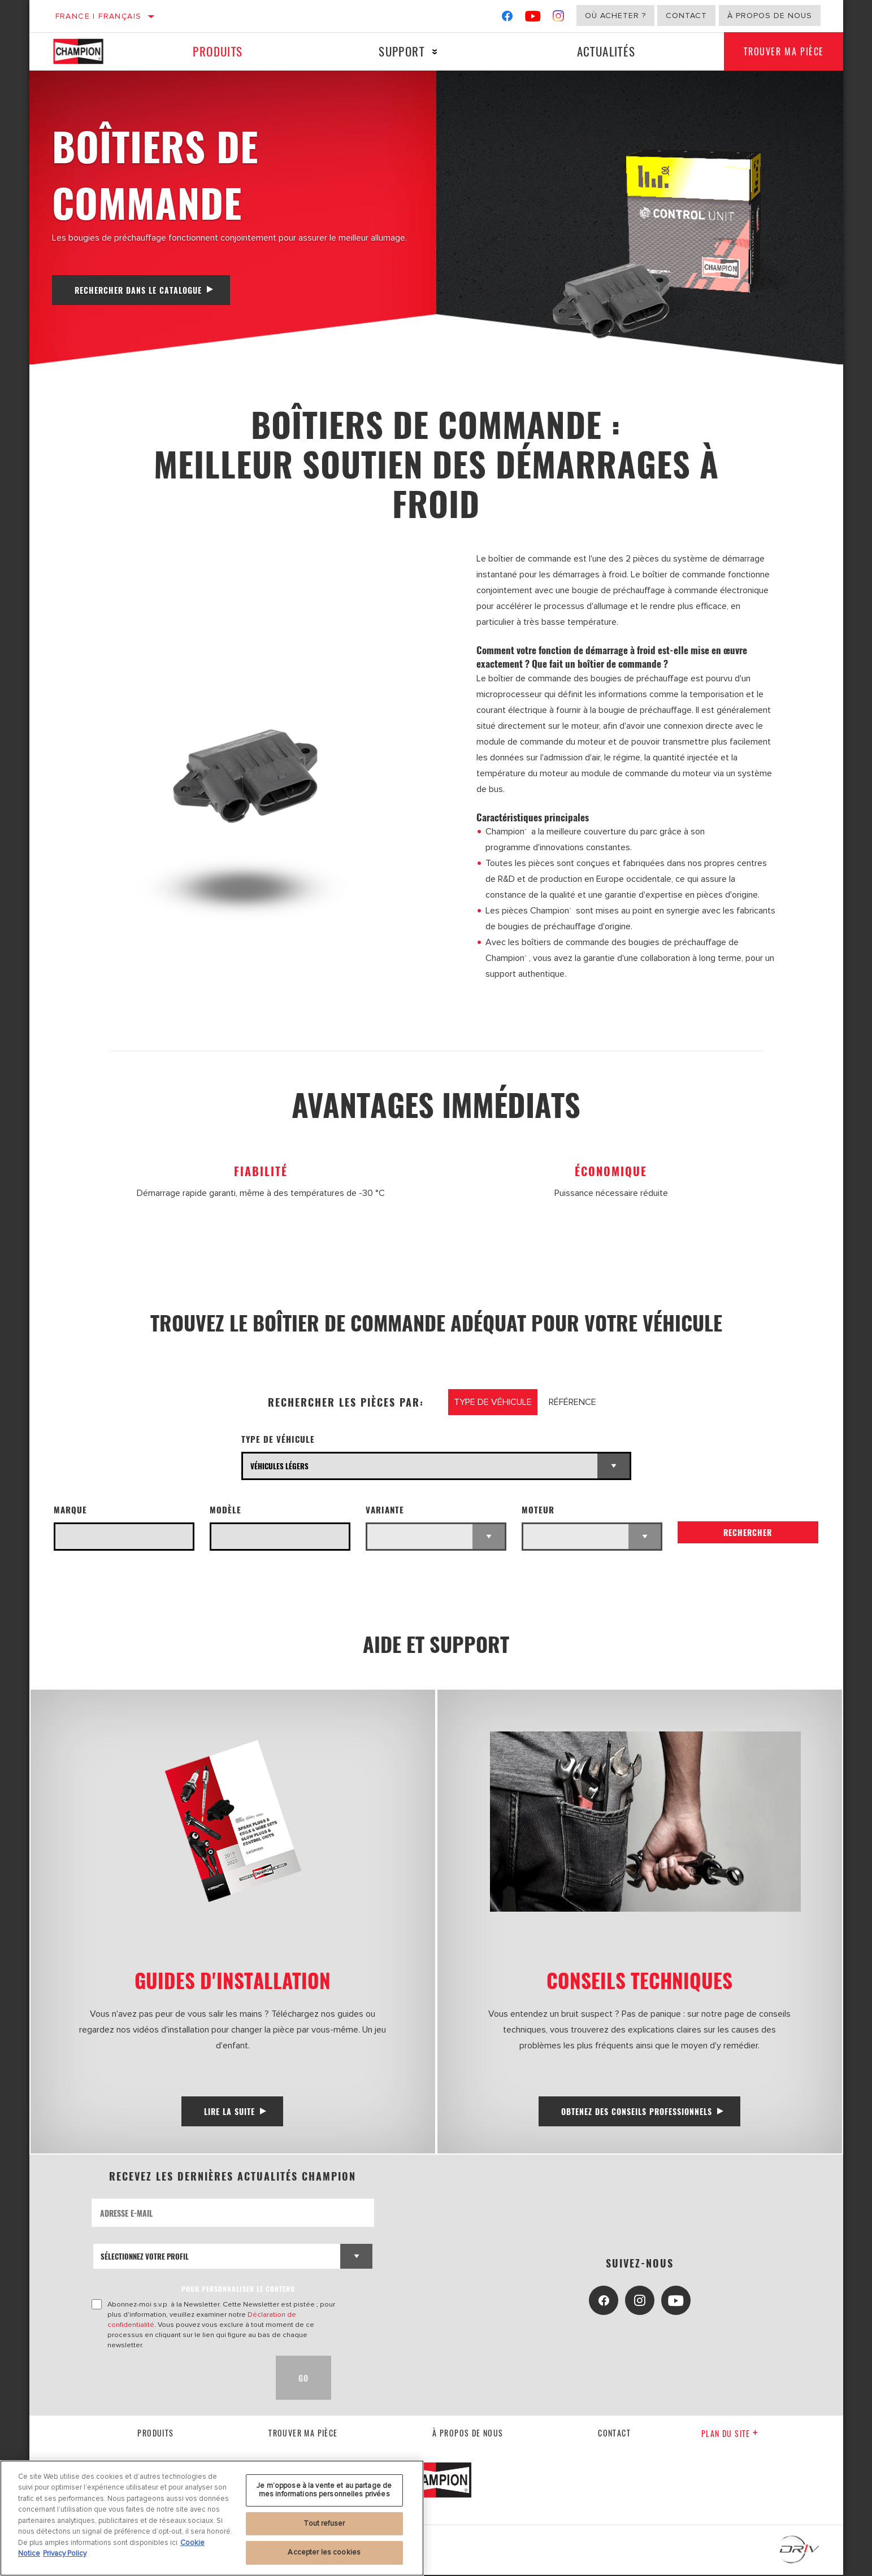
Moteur (538, 1509)
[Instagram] (559, 18)
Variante (385, 1509)
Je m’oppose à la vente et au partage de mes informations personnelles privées (324, 2490)
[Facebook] (507, 18)
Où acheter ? (615, 15)
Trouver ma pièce (781, 51)
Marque (70, 1509)
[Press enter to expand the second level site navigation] (432, 52)
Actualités (601, 51)
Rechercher (747, 1533)
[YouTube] (533, 18)
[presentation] (177, 2379)
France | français (98, 16)
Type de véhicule (278, 1438)
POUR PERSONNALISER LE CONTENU (238, 2290)
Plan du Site (729, 2434)
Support (399, 51)
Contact (686, 15)
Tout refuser (324, 2523)
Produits (217, 51)
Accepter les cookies (324, 2552)
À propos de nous (769, 15)
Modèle (225, 1509)
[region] (212, 2518)
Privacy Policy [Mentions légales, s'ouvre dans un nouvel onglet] (64, 2553)
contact (614, 2433)
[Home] (88, 51)
